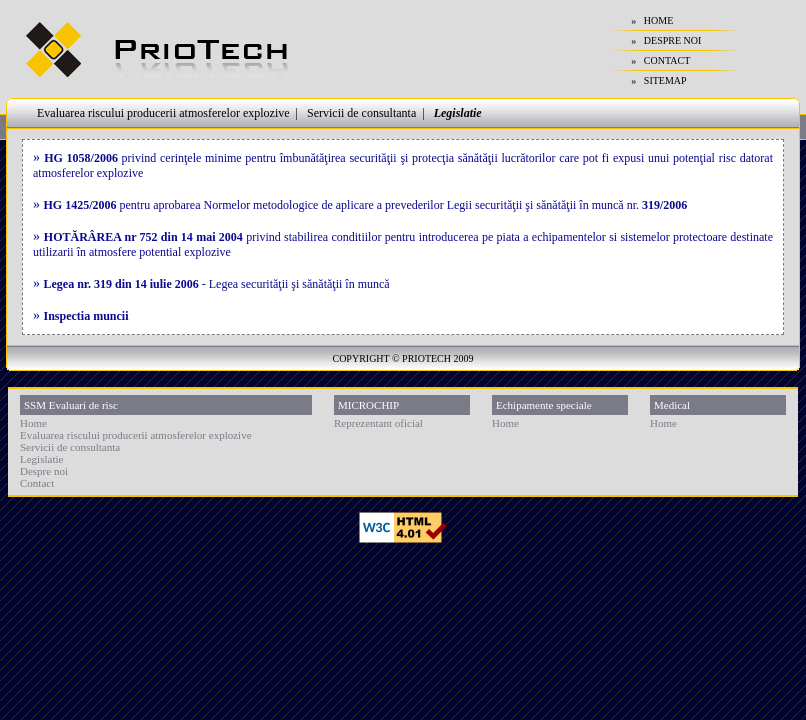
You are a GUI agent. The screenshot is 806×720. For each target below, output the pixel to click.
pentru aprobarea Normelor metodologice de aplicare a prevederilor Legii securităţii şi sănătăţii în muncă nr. (366, 205)
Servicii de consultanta (361, 113)
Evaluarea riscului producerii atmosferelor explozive (163, 113)
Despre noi (44, 471)
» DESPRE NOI (666, 40)
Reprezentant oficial (378, 423)
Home (33, 423)
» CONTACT (660, 60)
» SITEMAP (658, 80)
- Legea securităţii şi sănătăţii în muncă (217, 284)
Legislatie (458, 113)
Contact (37, 483)
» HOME (652, 20)
